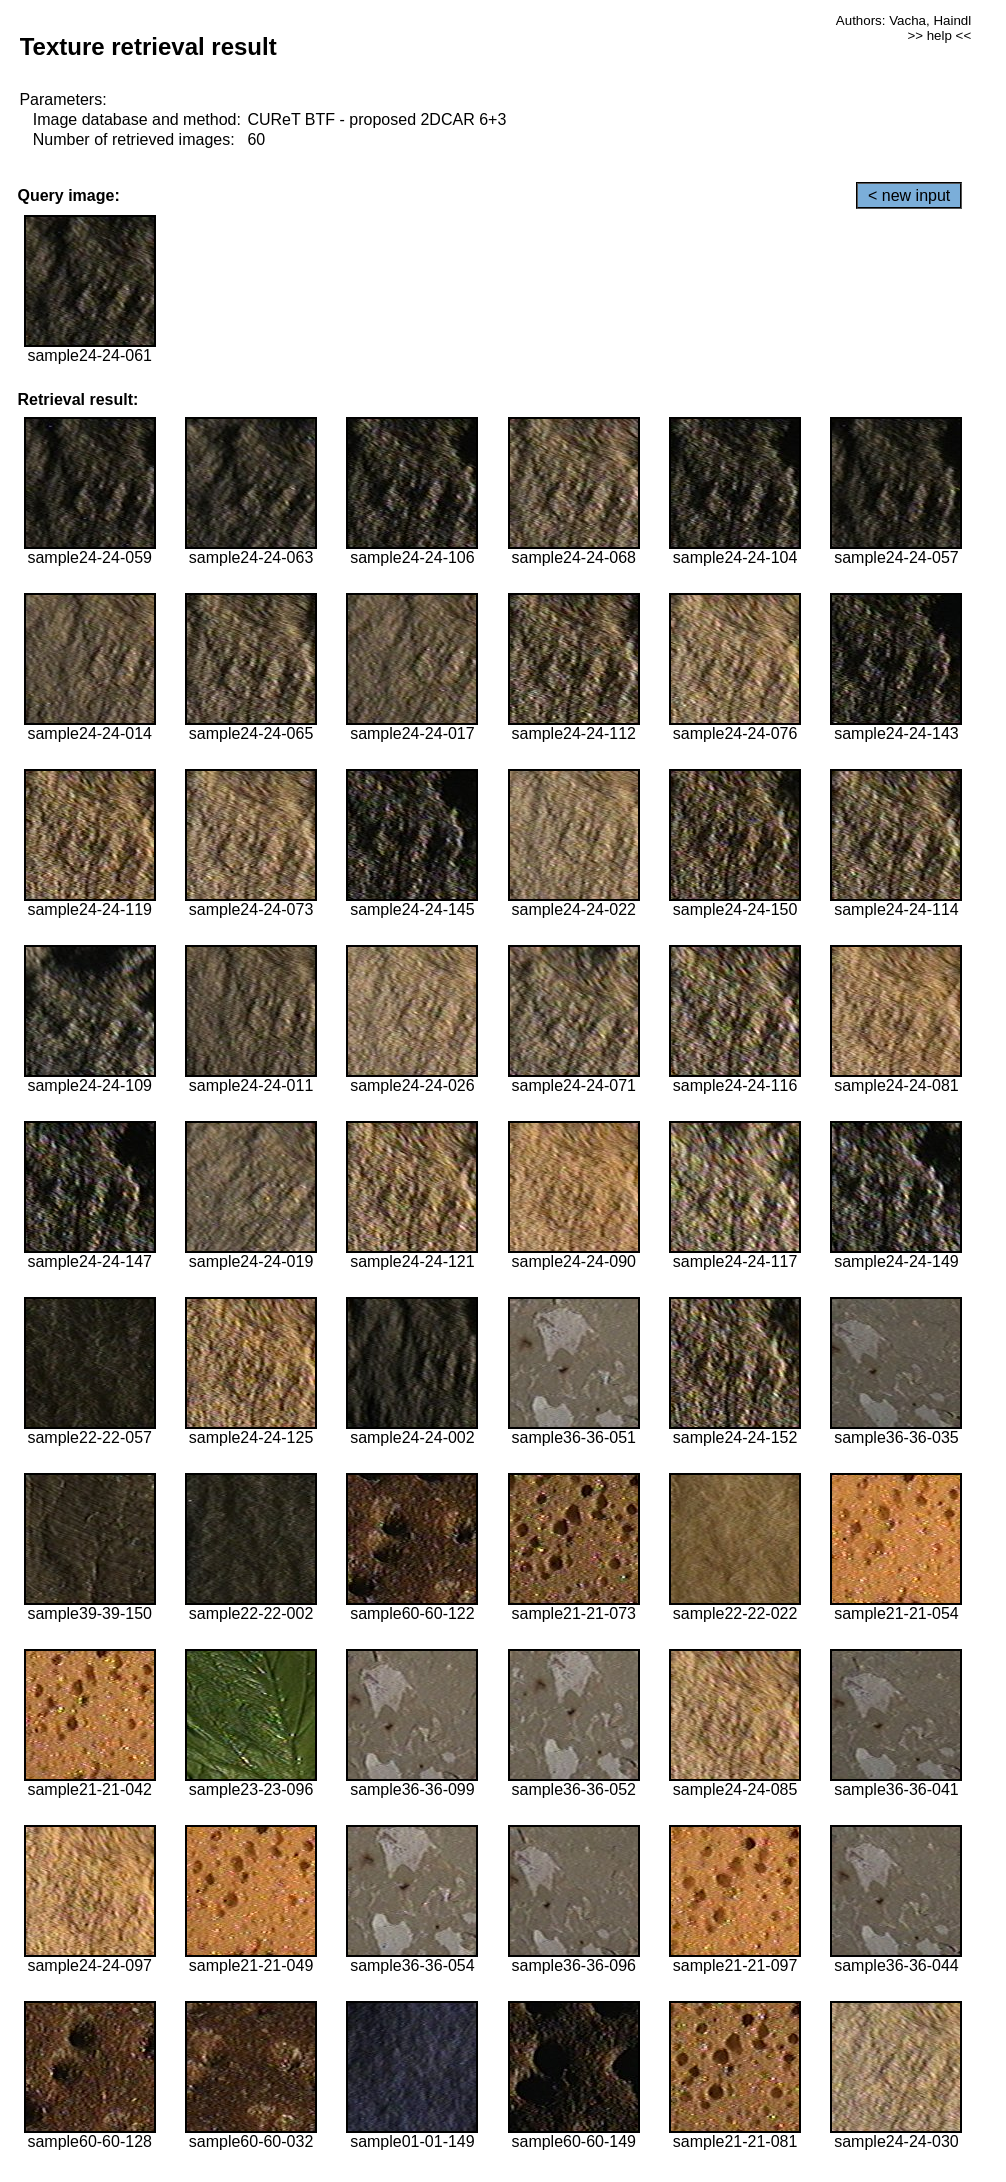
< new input (909, 195)
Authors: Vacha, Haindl (903, 20)
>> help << (939, 35)
